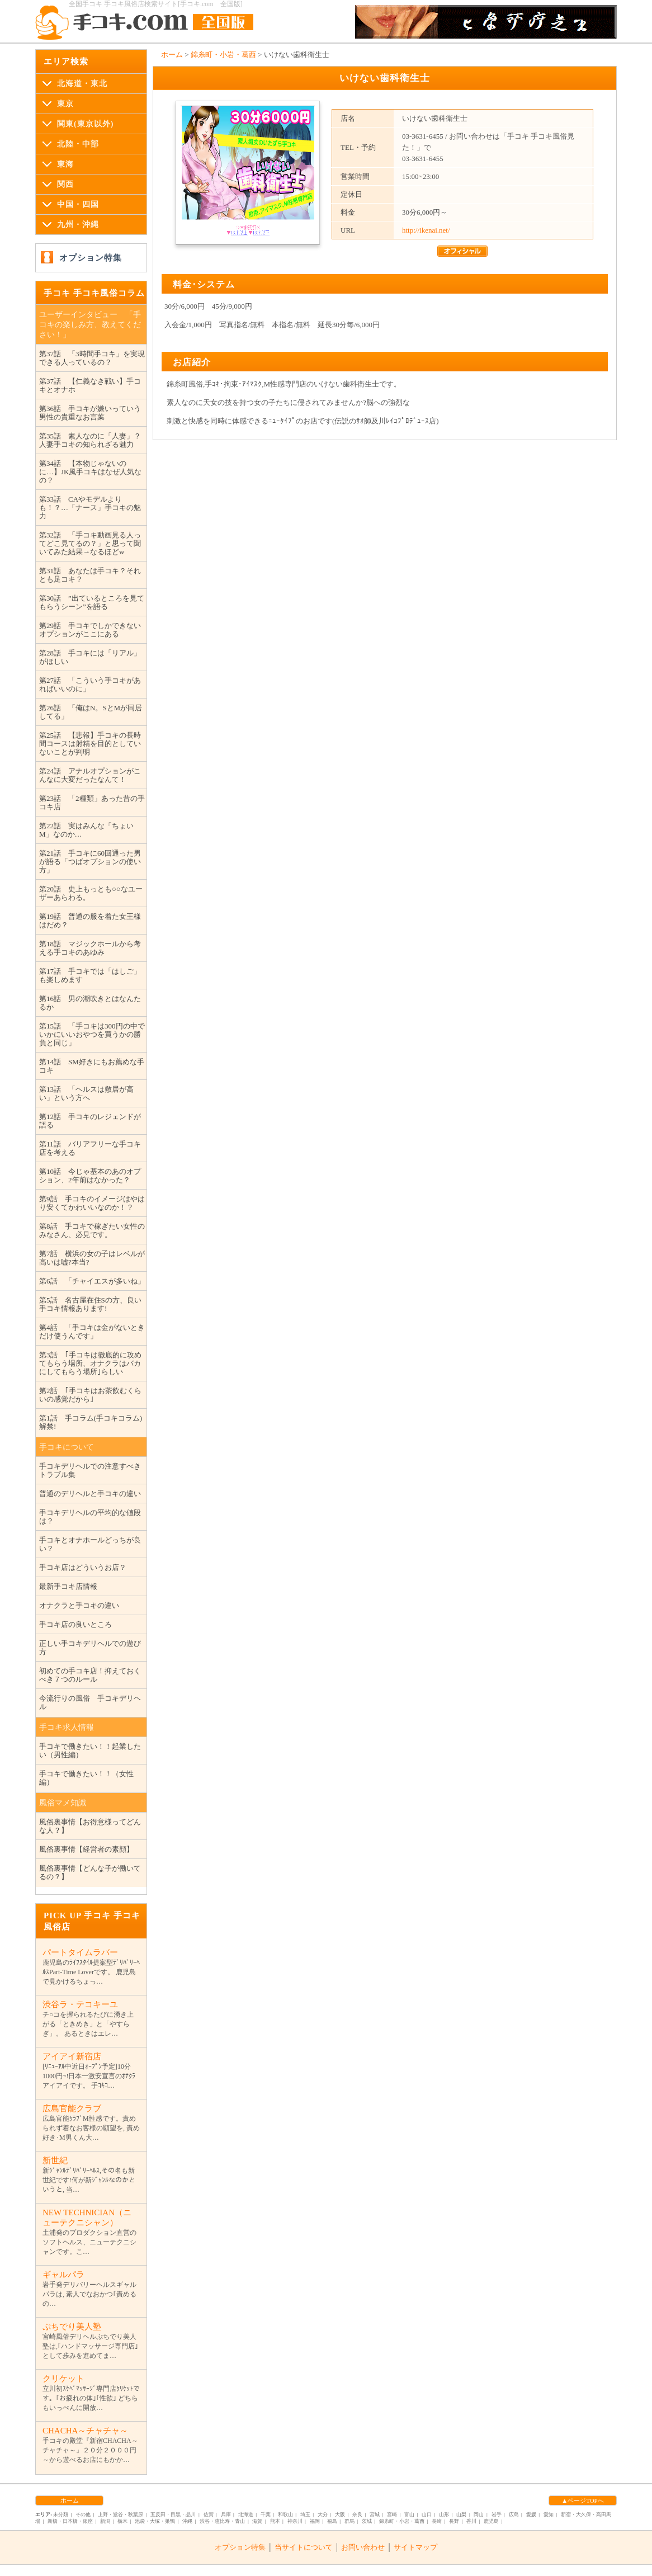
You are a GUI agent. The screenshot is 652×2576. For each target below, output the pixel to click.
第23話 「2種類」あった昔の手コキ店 (92, 802)
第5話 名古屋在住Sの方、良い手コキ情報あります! (90, 1304)
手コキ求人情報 (66, 1727)
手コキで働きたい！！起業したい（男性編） (90, 1750)
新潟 (105, 2521)
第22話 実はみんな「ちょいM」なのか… (86, 830)
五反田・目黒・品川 (173, 2514)
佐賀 (209, 2514)
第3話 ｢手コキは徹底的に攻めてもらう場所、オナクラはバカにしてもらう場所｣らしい (90, 1363)
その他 (83, 2514)
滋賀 (257, 2521)
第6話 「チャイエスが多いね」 (92, 1281)
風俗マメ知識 (62, 1803)
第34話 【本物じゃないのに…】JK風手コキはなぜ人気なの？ (90, 471)
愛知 (549, 2514)
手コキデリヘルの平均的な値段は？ (90, 1516)
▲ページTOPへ (582, 2500)
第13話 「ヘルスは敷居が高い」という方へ (86, 1093)
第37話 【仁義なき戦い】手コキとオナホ (90, 385)
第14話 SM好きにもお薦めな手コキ (91, 1066)
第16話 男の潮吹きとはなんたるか (90, 1002)
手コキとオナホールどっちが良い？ (90, 1544)
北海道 (245, 2514)
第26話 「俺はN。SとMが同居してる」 (90, 712)
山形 (444, 2514)
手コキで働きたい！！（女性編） (86, 1778)
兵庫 (226, 2514)
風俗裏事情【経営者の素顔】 (86, 1849)
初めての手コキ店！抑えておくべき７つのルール (90, 1675)
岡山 (479, 2514)
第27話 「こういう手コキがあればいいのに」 (90, 684)
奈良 (357, 2514)
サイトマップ (415, 2547)
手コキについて (66, 1447)
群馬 (349, 2521)
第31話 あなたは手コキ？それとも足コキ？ (90, 575)
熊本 (275, 2521)
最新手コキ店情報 (68, 1586)
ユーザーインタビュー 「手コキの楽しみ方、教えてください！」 (90, 324)
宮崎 (392, 2514)
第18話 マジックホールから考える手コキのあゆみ (90, 948)
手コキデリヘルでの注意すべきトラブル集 (90, 1470)
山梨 (461, 2514)
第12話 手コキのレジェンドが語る (90, 1120)
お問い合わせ (363, 2547)
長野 (454, 2521)
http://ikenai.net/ (426, 230)
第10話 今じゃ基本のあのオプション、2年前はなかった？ (90, 1175)
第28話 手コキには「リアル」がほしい (90, 657)
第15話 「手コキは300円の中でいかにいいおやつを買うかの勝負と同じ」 (92, 1034)
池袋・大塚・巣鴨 (155, 2521)
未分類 (60, 2514)
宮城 (375, 2514)
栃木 (122, 2521)
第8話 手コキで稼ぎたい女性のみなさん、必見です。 (92, 1230)
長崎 (437, 2521)
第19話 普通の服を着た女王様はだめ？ (90, 920)
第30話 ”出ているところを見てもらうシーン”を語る (91, 602)
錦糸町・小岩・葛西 (223, 54)
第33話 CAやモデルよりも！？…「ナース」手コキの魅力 (90, 507)
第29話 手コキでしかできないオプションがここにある (90, 629)
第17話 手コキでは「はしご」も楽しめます (90, 975)
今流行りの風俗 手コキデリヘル (90, 1702)
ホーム (172, 54)
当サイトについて (304, 2547)
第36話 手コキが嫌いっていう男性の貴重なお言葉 (90, 412)
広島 (514, 2514)
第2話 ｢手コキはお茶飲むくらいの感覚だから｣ (90, 1394)
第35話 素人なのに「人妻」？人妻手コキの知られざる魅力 (90, 440)
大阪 (340, 2514)
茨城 (367, 2521)
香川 (471, 2521)
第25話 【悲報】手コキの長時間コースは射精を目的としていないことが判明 (90, 743)
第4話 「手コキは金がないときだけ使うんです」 (92, 1331)
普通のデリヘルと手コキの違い (90, 1493)
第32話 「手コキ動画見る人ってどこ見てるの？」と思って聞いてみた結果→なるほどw (90, 543)
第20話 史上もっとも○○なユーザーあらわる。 (91, 893)
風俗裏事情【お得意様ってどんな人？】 (90, 1826)
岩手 (497, 2514)
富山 (409, 2514)
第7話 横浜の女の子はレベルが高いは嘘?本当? (92, 1257)
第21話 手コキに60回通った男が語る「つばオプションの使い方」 (90, 861)
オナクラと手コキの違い (79, 1605)
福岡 (315, 2521)
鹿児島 (491, 2521)
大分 (323, 2514)
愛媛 (531, 2514)
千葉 (266, 2514)
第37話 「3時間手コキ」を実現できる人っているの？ (92, 358)
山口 (427, 2514)
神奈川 (295, 2521)
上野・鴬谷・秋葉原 (120, 2514)
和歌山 (285, 2514)
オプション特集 (90, 257)
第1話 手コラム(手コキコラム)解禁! (90, 1422)
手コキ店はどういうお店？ (82, 1567)
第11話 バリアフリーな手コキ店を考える (90, 1148)
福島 (332, 2521)
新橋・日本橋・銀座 (70, 2521)
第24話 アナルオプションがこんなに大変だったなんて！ (90, 775)
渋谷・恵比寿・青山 (222, 2521)
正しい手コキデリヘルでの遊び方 (90, 1647)
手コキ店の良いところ (75, 1624)
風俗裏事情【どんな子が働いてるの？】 (90, 1872)
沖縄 (187, 2521)
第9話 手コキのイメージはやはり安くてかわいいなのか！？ (92, 1203)
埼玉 (305, 2514)
